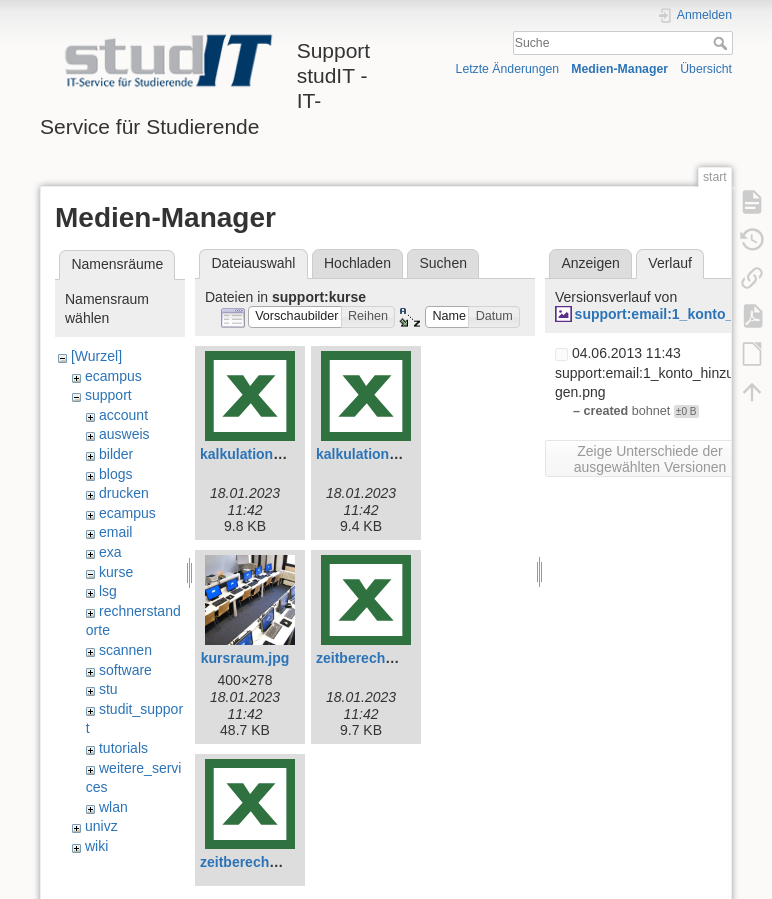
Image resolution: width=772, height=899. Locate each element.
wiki (96, 846)
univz (101, 826)
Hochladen (357, 263)
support (108, 395)
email (115, 532)
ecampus (113, 376)
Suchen (443, 263)
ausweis (124, 434)
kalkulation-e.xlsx (258, 454)
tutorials (123, 748)
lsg (108, 591)
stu (108, 689)
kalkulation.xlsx (368, 454)
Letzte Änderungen (508, 69)
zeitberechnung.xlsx (267, 862)
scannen (125, 650)
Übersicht (706, 69)
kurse (116, 572)
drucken (124, 493)
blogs (115, 474)
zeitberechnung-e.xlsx (389, 658)
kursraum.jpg (245, 658)
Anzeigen (590, 263)
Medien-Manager (619, 69)
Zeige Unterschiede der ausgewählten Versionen (650, 459)
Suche (722, 43)
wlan (113, 807)
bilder (116, 454)
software (125, 670)
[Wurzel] (96, 356)
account (123, 415)
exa (110, 552)
